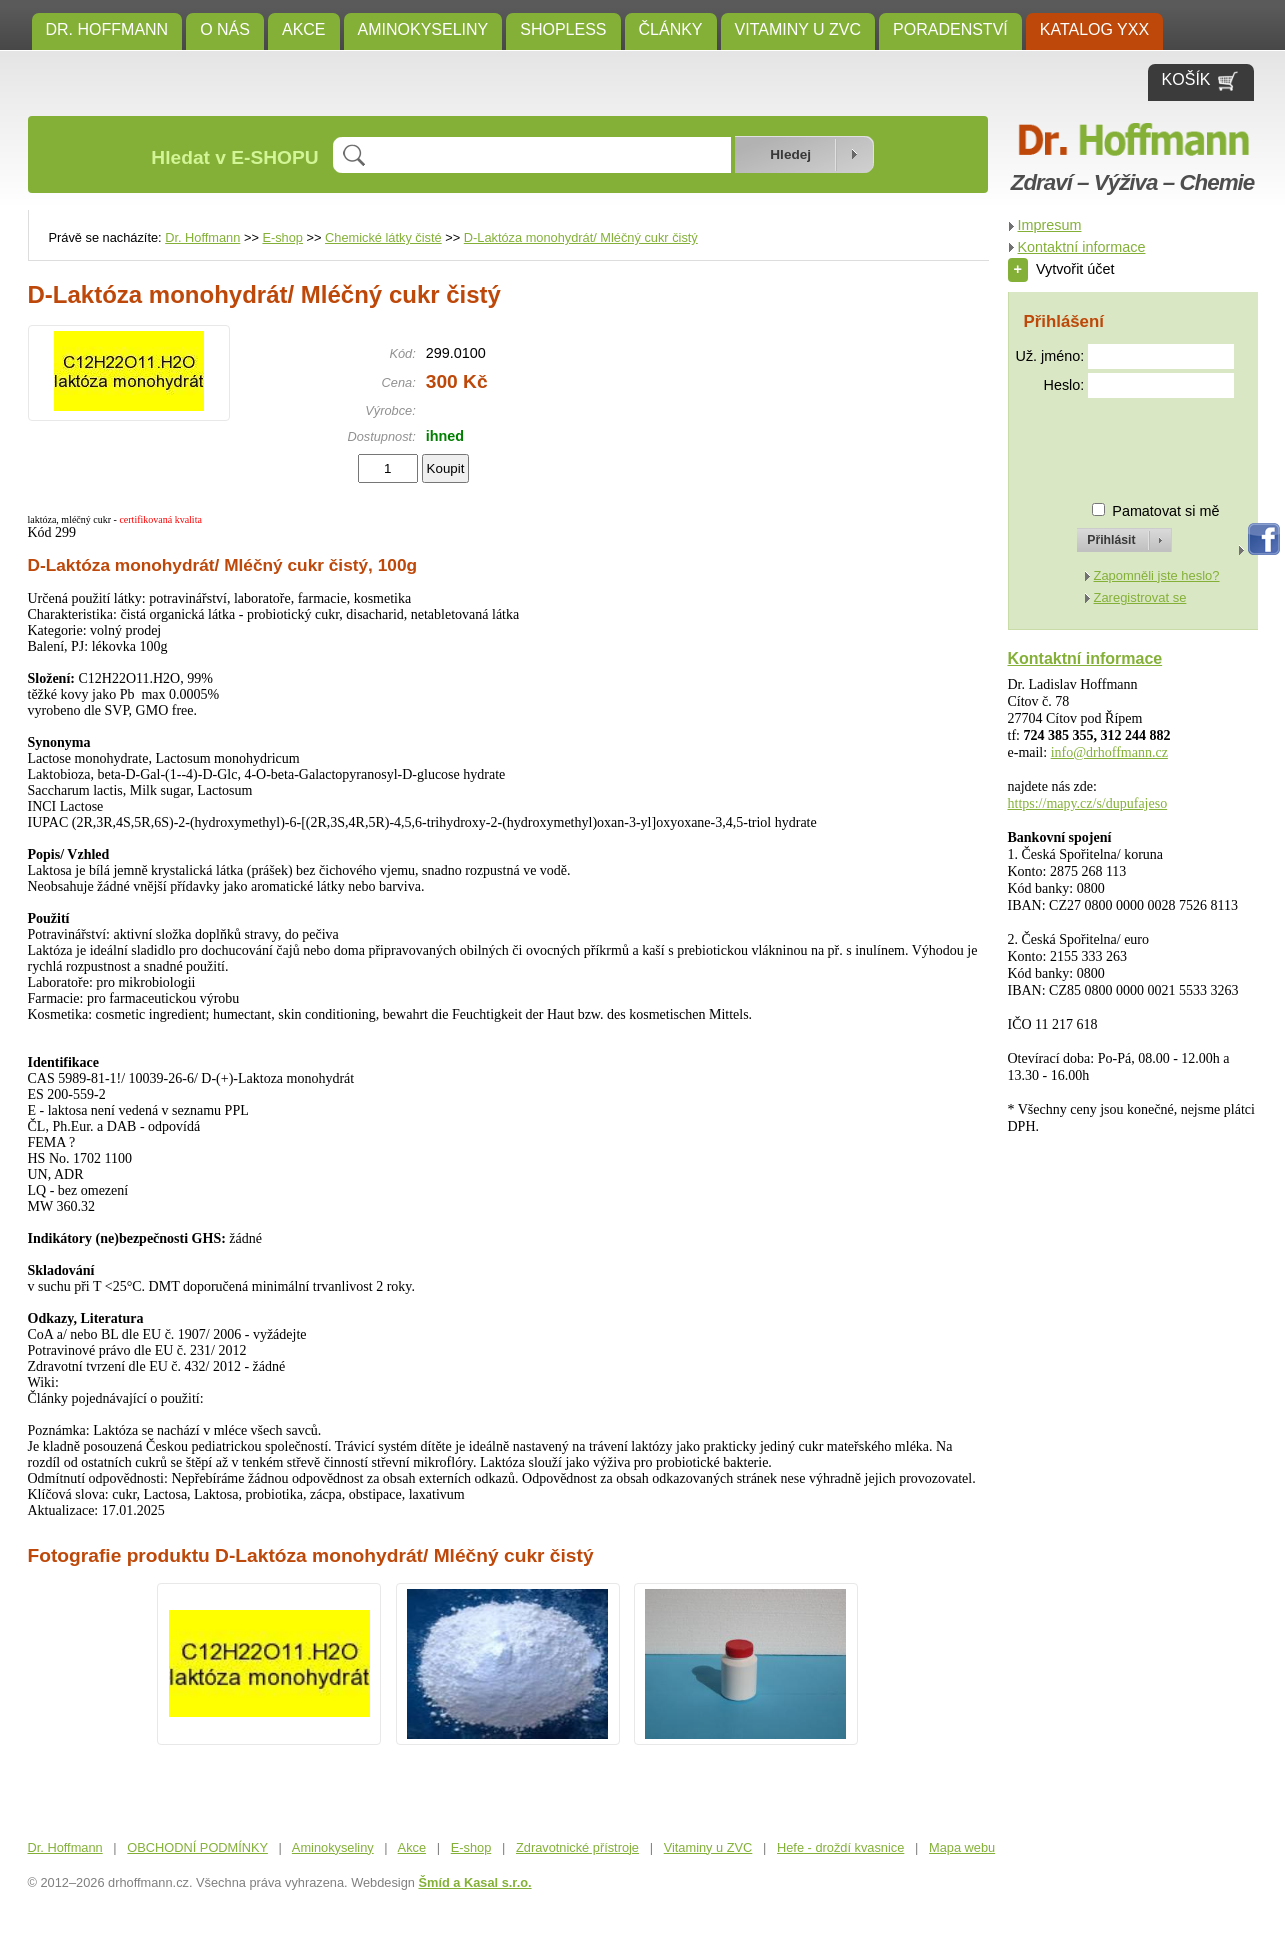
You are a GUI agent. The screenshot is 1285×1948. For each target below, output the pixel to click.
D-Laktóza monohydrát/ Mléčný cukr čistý (581, 237)
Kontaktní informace (1082, 247)
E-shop (282, 237)
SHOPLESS (563, 29)
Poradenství (950, 29)
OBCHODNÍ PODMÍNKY (197, 1847)
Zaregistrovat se (1140, 597)
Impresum (1050, 225)
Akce (304, 29)
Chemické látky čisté (383, 237)
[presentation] (1107, 441)
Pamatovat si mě (1165, 511)
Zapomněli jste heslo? (1157, 575)
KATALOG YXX (1094, 29)
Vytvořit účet (1061, 269)
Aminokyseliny (423, 29)
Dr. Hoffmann (107, 29)
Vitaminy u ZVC (798, 29)
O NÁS (225, 29)
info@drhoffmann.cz (1109, 752)
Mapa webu (962, 1847)
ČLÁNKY (671, 29)
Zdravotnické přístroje (577, 1847)
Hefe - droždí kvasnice (840, 1847)
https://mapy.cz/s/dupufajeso (1088, 803)
